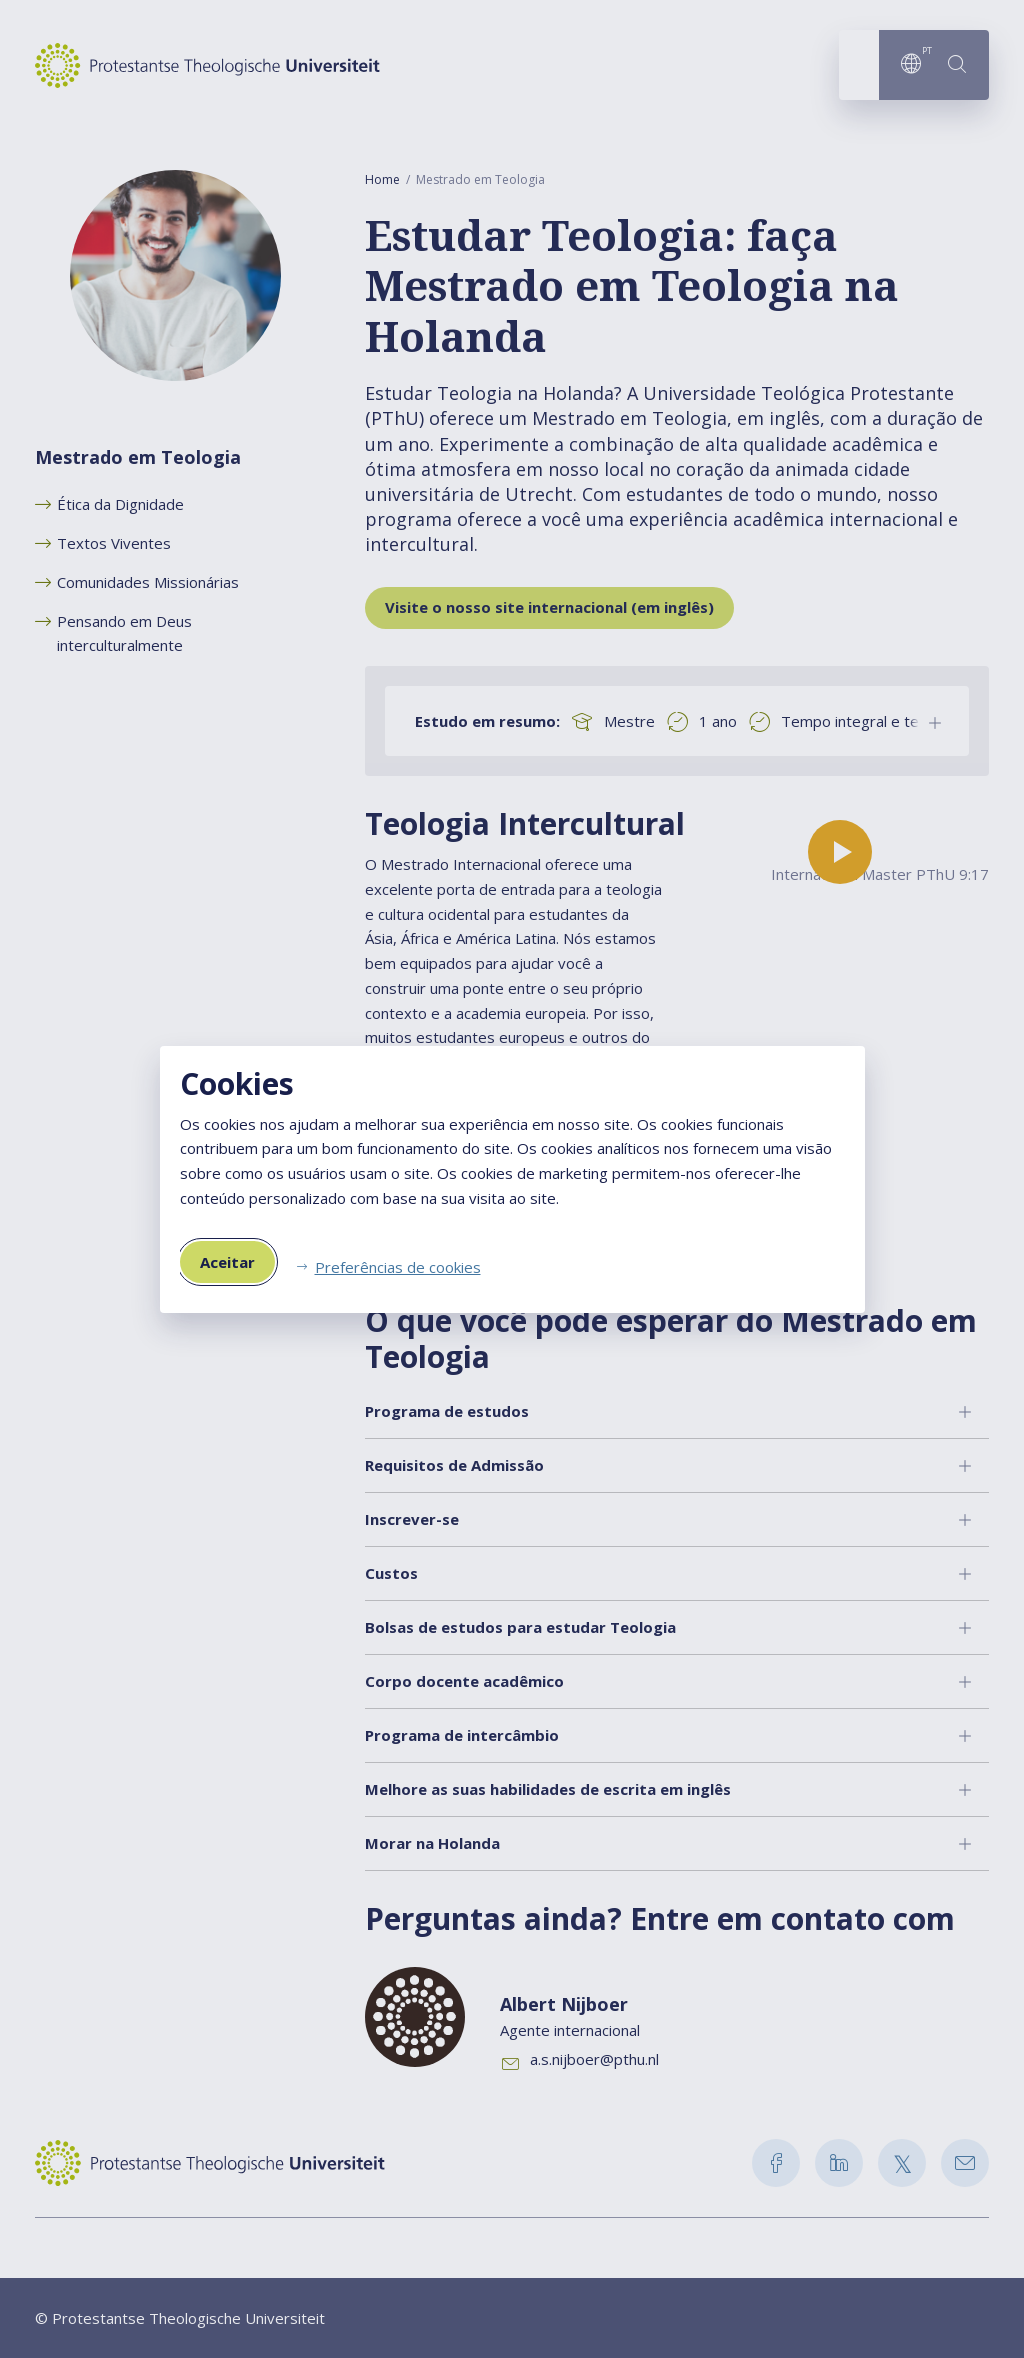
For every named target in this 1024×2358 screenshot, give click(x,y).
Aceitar (227, 1262)
